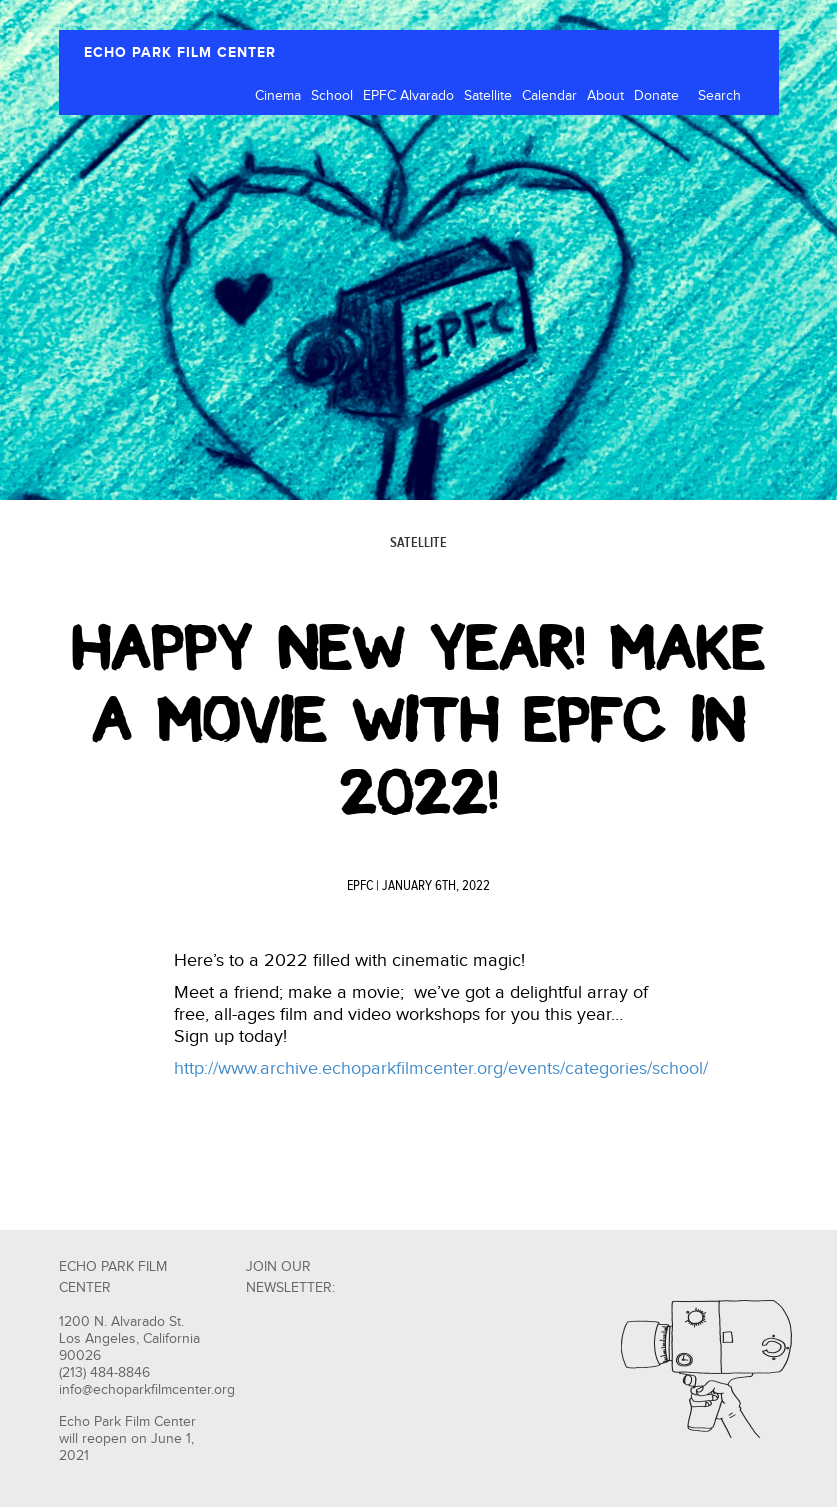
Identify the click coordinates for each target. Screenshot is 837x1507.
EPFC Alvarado (408, 96)
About (605, 96)
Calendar (549, 96)
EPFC (360, 886)
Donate (656, 96)
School (332, 96)
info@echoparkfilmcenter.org (147, 1390)
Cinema (278, 96)
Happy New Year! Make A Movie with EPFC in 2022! (418, 720)
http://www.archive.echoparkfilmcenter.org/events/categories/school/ (441, 1068)
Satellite (488, 96)
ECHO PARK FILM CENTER (180, 52)
